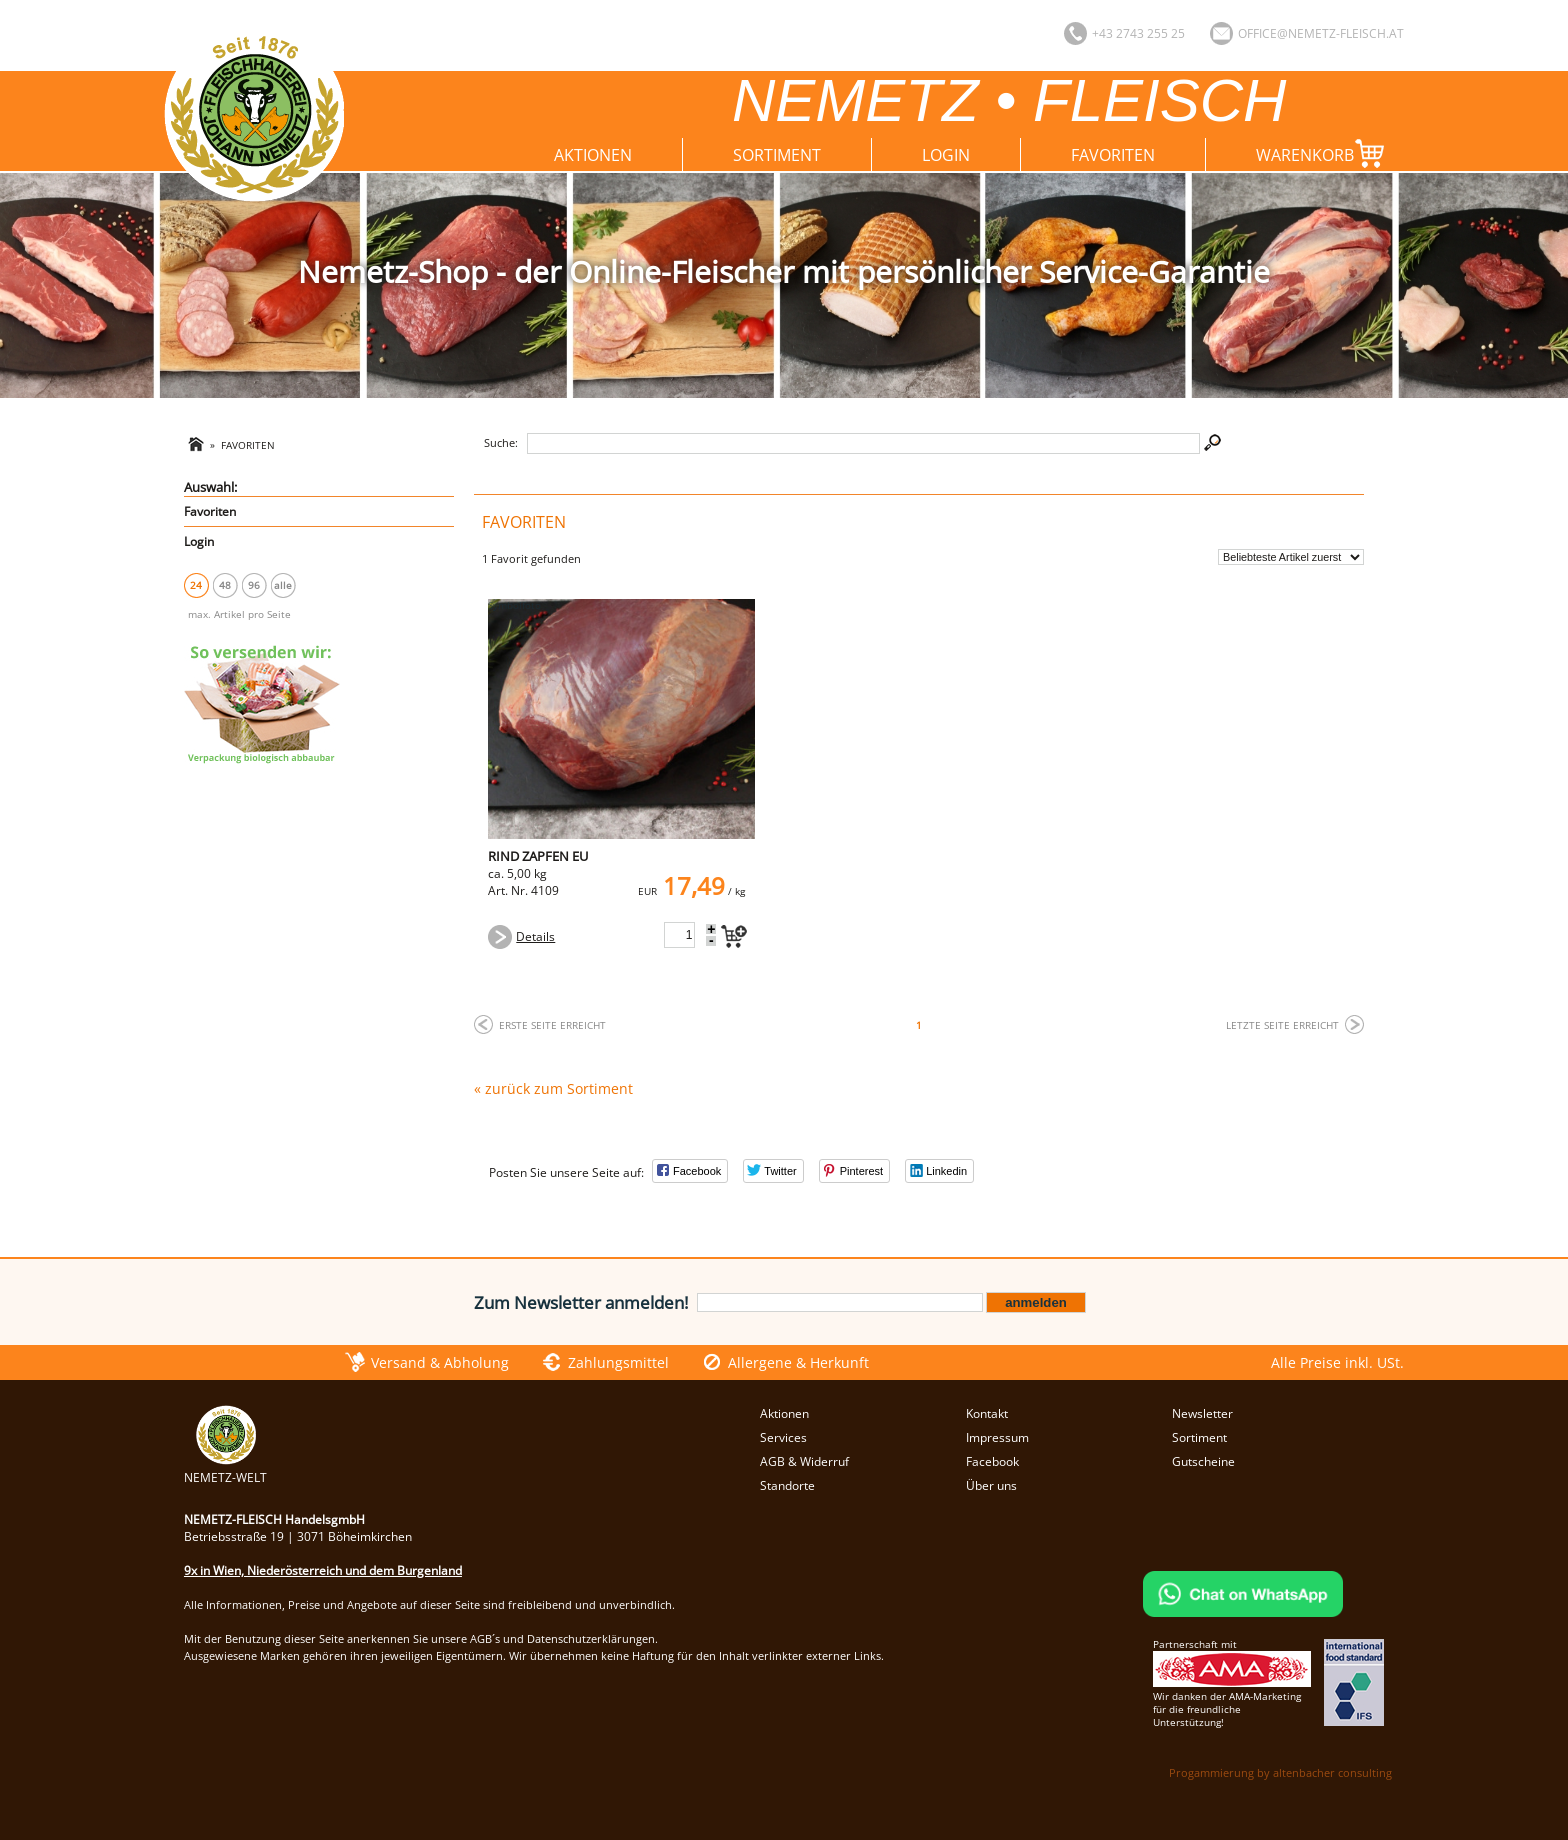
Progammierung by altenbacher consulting (1280, 1772)
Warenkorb (1324, 153)
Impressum (997, 1437)
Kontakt (987, 1413)
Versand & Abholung (440, 1362)
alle (283, 585)
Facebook (992, 1461)
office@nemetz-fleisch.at (1321, 33)
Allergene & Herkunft (798, 1362)
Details (535, 936)
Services (783, 1437)
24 (196, 585)
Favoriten (1113, 155)
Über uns (991, 1485)
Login (946, 155)
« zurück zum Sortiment (553, 1088)
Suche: (501, 442)
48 (225, 585)
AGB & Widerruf (804, 1461)
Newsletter (1202, 1413)
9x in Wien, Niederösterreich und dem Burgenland (323, 1570)
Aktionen (593, 155)
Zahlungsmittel (618, 1362)
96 (254, 585)
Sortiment (777, 155)
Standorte (787, 1485)
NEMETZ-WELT (225, 1469)
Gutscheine (1203, 1461)
